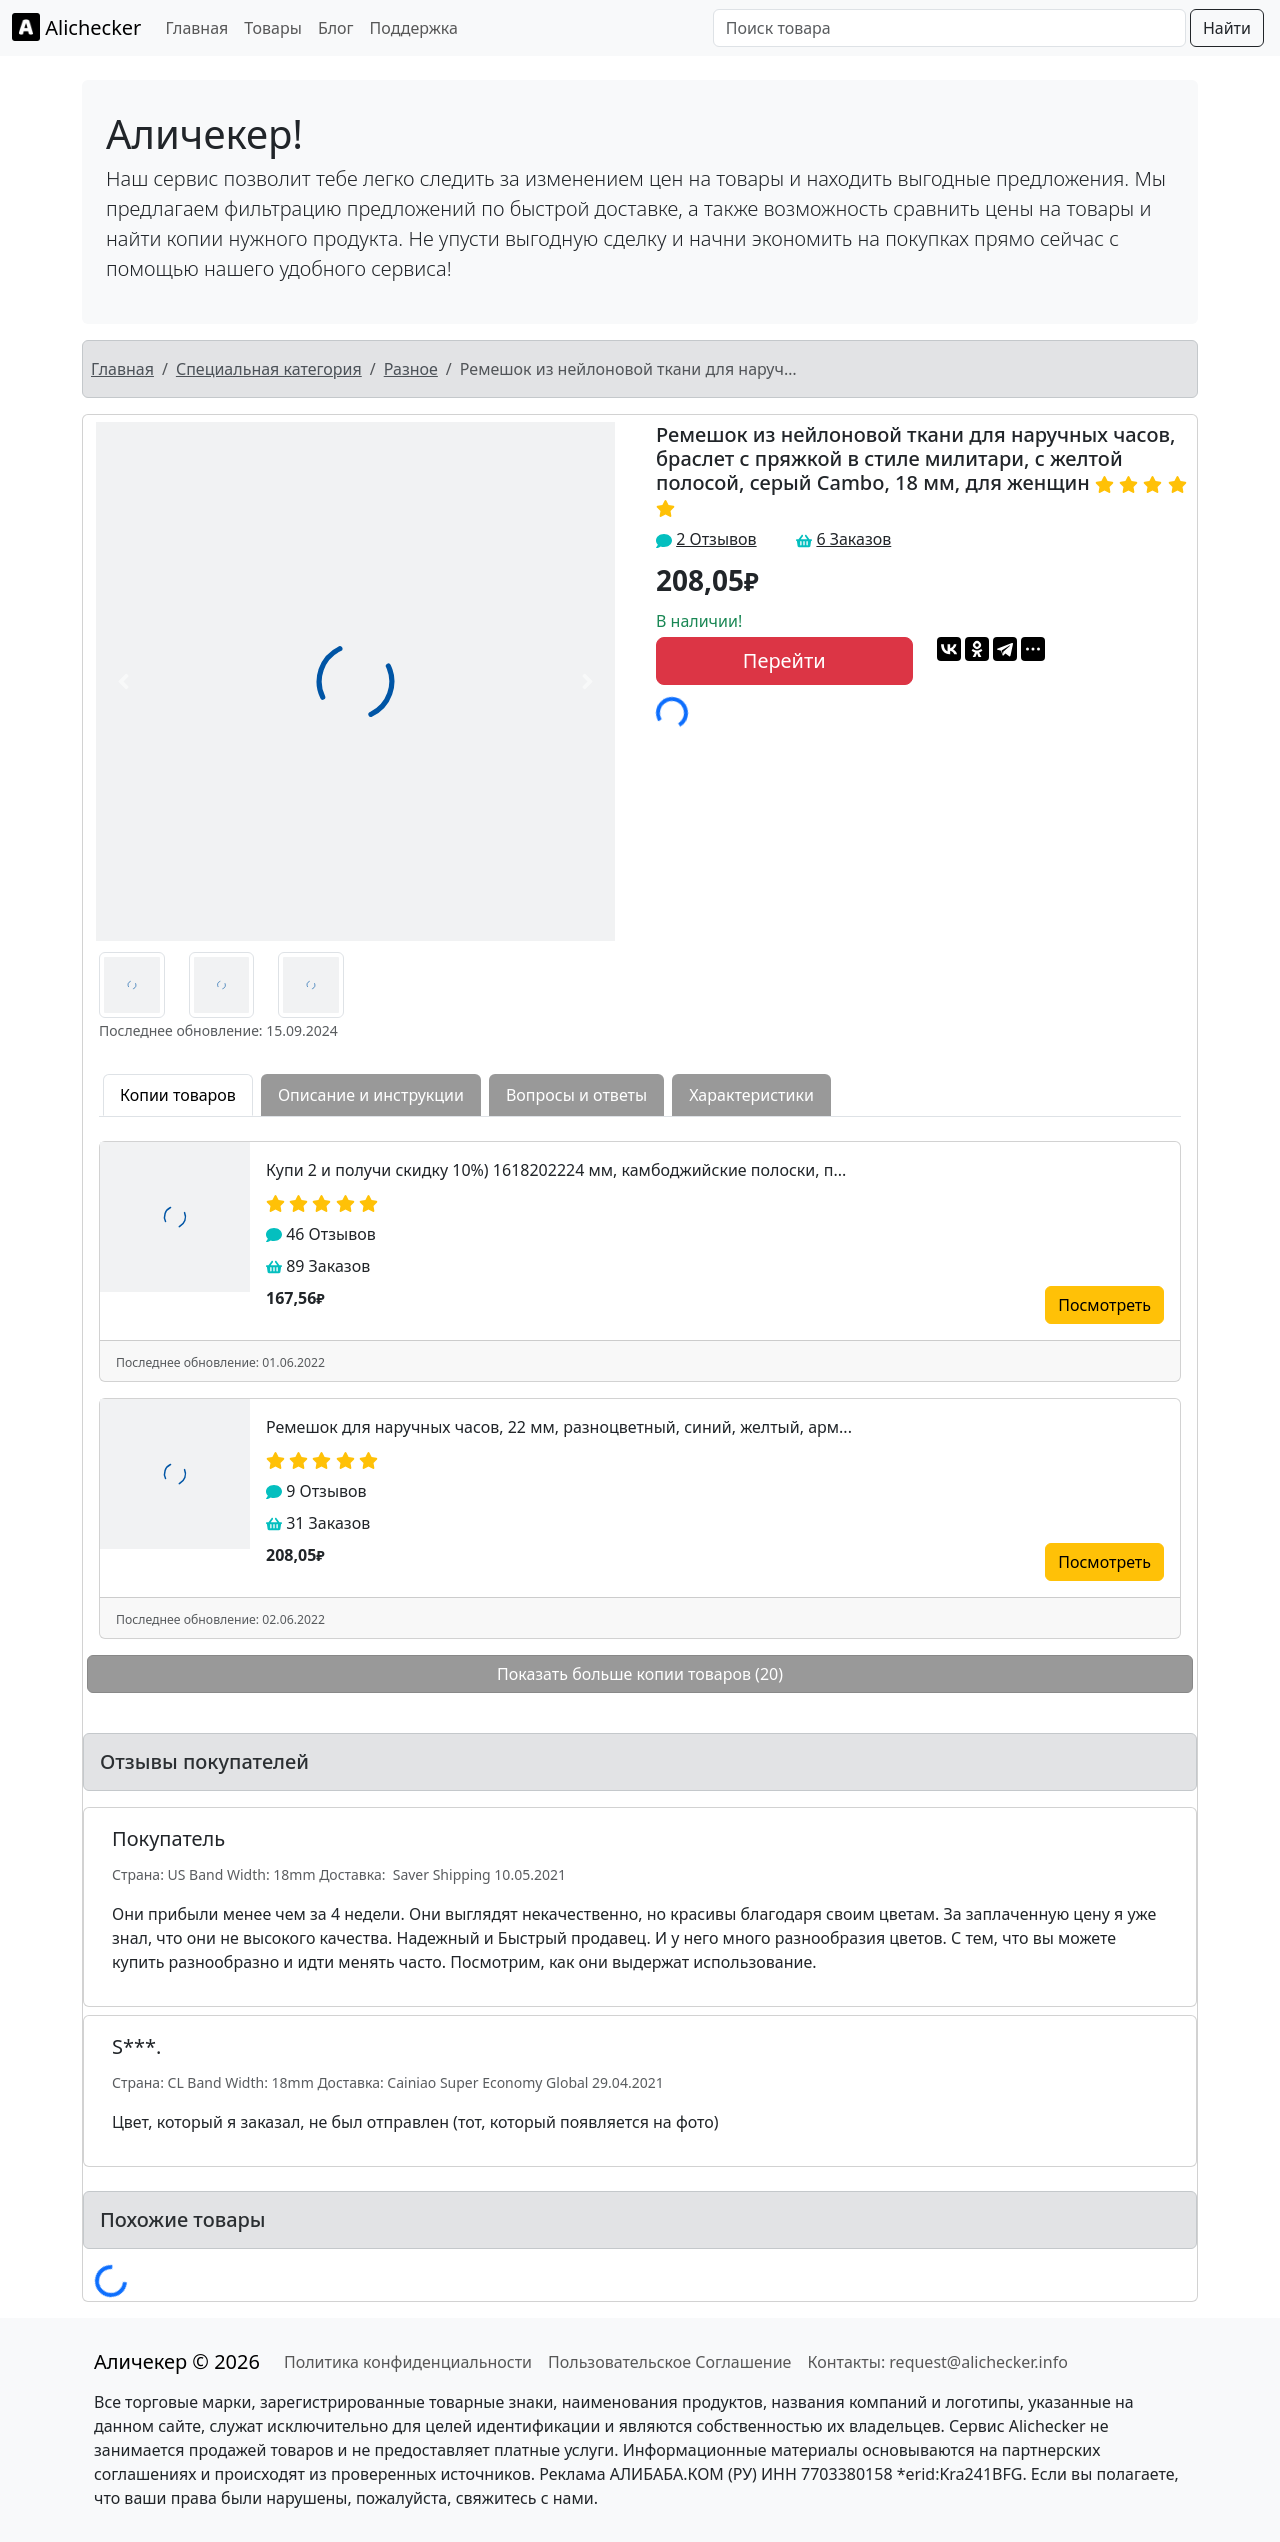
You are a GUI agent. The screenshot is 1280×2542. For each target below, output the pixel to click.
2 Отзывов (716, 539)
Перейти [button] (784, 660)
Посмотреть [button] (1104, 1305)
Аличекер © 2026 (177, 2361)
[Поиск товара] (949, 28)
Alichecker (76, 27)
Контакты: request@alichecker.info (937, 2362)
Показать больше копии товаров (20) (640, 1674)
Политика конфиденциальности (408, 2362)
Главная (196, 28)
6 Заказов (853, 539)
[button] (124, 681)
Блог (336, 28)
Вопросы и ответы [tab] (576, 1095)
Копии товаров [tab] (178, 1095)
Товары (273, 28)
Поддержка (414, 28)
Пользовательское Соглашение (669, 2362)
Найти (1227, 28)
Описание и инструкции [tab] (371, 1095)
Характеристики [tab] (751, 1095)
